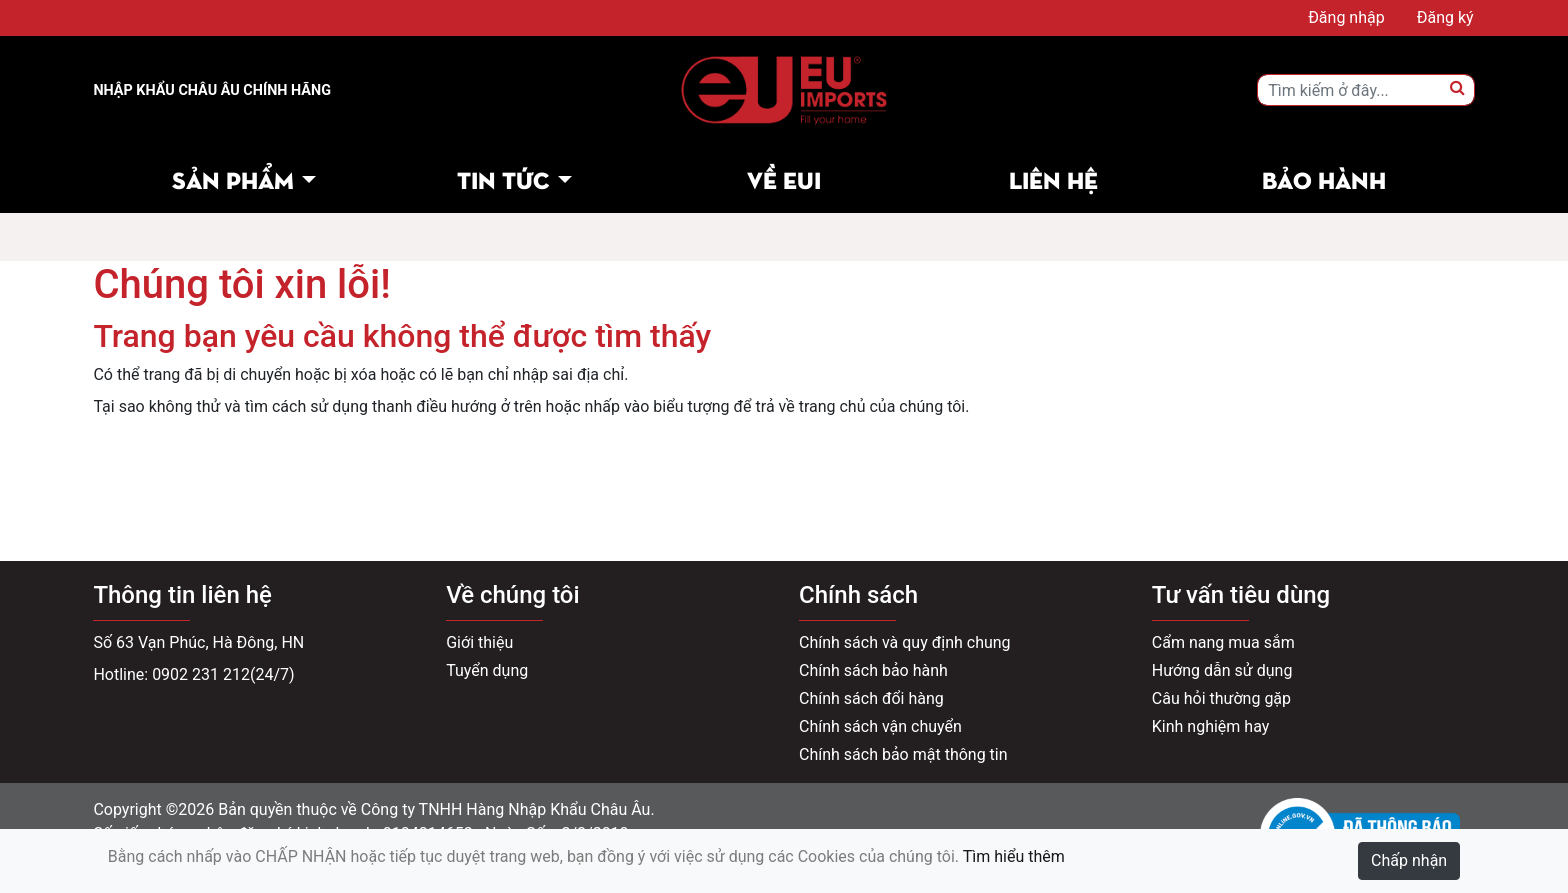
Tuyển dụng (487, 670)
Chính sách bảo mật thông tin (903, 754)
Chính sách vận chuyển (880, 726)
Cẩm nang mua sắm (1223, 642)
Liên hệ (1053, 178)
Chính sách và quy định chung (905, 642)
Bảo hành (1324, 178)
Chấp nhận (1409, 860)
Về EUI (784, 178)
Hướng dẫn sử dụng (1222, 670)
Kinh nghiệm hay (1211, 726)
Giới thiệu (479, 642)
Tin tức (503, 178)
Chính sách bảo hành (873, 670)
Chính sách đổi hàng (871, 698)
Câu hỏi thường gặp (1221, 698)
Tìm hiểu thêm (1014, 856)
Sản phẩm (233, 178)
